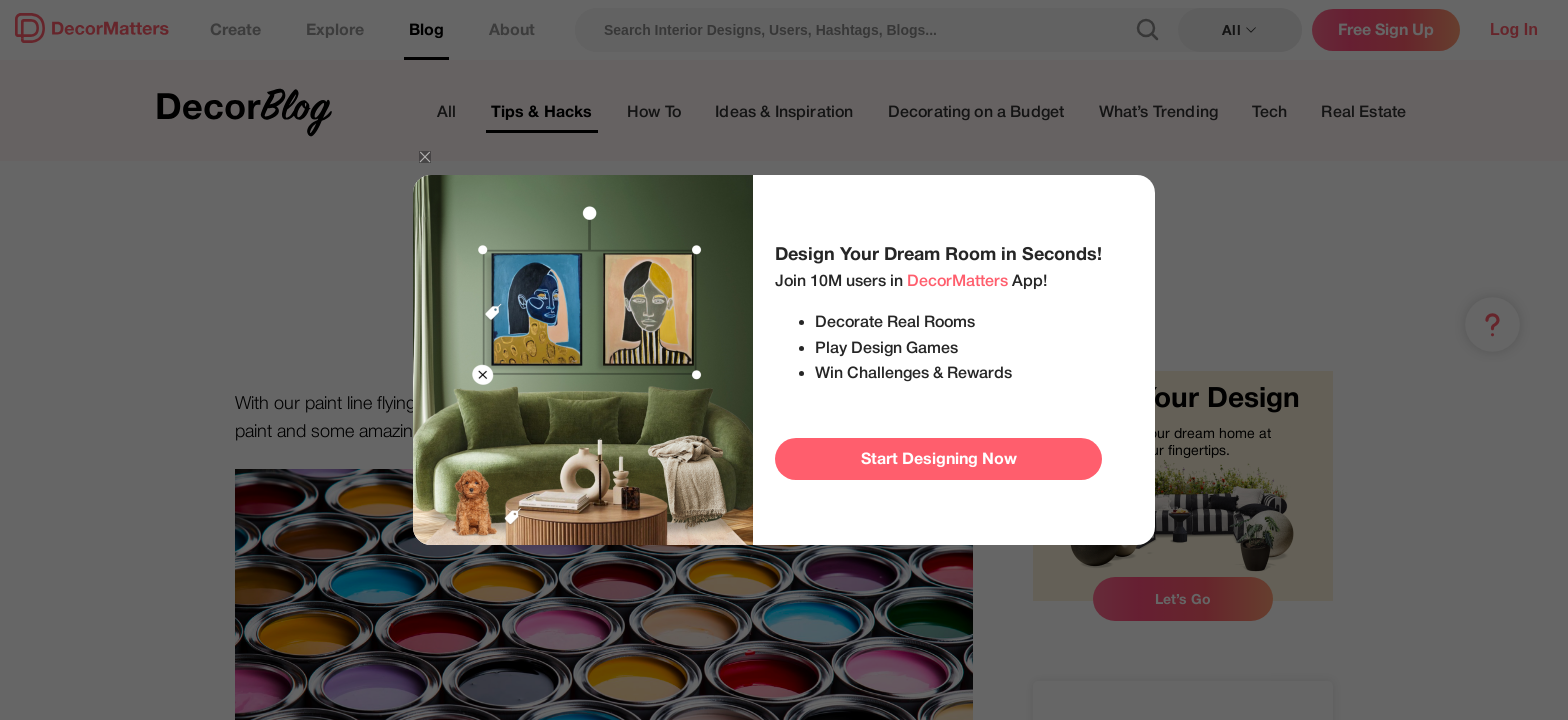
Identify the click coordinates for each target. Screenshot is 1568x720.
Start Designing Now (939, 459)
